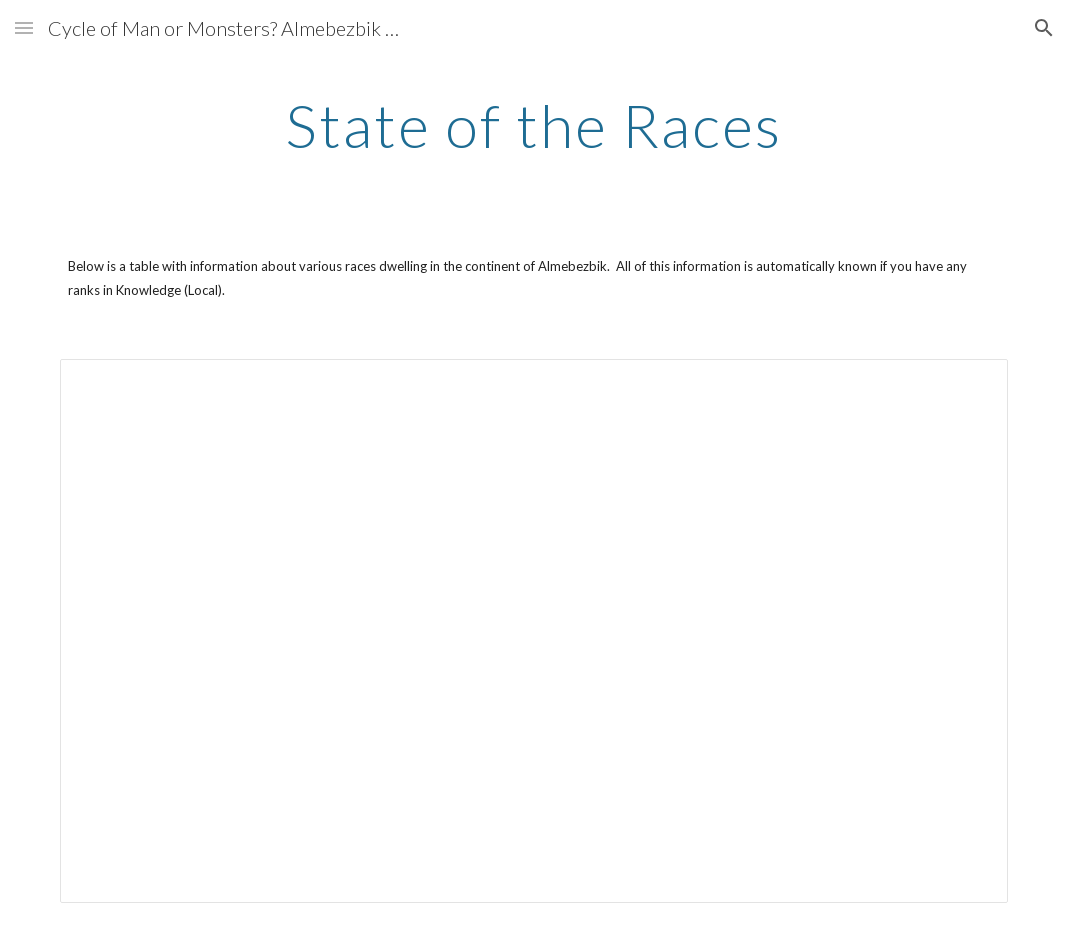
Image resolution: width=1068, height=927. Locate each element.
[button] (24, 27)
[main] (534, 125)
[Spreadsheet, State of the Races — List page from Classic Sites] (534, 631)
